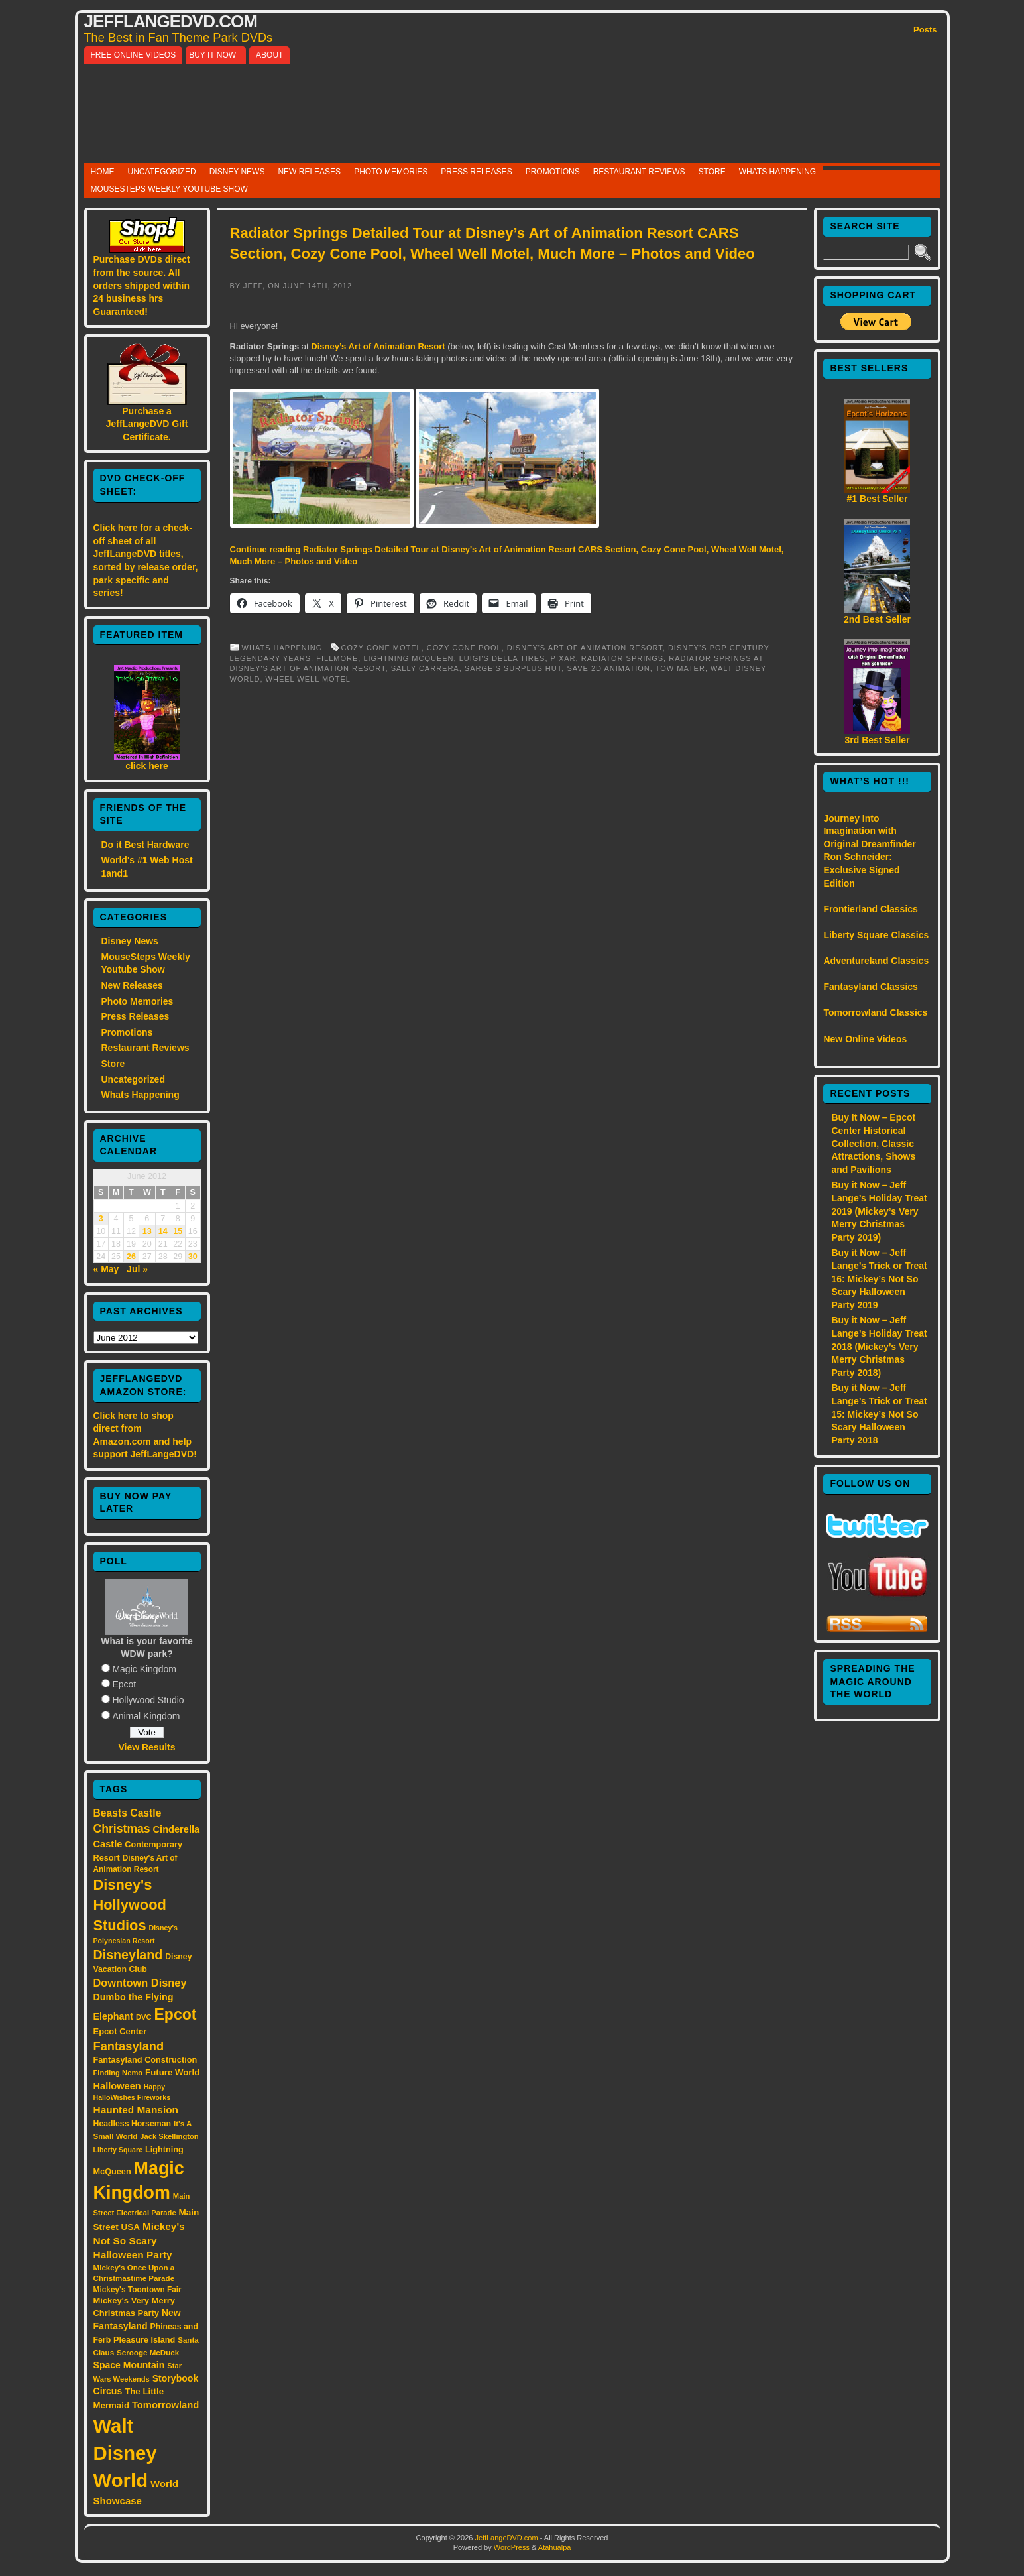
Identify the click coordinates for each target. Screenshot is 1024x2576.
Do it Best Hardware (145, 844)
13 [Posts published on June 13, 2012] (147, 1231)
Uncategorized (162, 171)
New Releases (309, 171)
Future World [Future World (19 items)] (172, 2072)
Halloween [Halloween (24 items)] (117, 2086)
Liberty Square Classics (876, 935)
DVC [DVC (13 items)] (144, 2017)
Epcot (124, 1684)
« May (106, 1269)
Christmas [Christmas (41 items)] (121, 1828)
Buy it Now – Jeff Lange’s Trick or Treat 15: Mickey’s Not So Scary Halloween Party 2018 (879, 1413)
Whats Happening (777, 171)
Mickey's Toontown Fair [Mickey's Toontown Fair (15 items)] (137, 2289)
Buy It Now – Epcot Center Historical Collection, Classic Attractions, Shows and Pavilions (873, 1143)
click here (146, 766)
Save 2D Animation (608, 668)
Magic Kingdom (144, 1669)
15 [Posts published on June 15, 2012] (177, 1231)
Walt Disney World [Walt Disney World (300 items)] (125, 2453)
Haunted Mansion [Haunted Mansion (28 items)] (136, 2109)
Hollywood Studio (148, 1700)
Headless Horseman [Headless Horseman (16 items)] (132, 2123)
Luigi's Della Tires (502, 658)
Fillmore (337, 658)
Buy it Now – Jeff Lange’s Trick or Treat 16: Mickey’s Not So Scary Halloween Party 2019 (879, 1278)
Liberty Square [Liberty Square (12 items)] (118, 2150)
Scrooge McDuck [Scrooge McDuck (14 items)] (148, 2352)
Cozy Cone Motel (381, 648)
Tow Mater (680, 668)
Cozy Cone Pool (464, 648)
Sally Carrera (425, 668)
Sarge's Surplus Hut (513, 668)
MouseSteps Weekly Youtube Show (169, 189)
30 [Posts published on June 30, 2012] (193, 1256)
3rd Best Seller (876, 740)
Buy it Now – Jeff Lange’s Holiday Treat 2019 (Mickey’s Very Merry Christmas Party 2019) (879, 1211)
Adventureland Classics (876, 960)
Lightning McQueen (408, 658)
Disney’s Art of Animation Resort (378, 346)
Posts (925, 29)
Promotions (553, 171)
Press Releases (476, 171)
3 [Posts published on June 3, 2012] (101, 1218)
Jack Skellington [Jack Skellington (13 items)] (169, 2136)
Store (712, 171)
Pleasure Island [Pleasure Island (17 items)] (144, 2340)
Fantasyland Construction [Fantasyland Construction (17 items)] (145, 2060)
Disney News (237, 171)
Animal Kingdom (146, 1716)
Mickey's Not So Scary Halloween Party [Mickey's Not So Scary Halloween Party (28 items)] (139, 2241)
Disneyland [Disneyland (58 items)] (128, 1954)
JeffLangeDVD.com (170, 21)
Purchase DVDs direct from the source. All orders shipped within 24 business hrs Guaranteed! (141, 285)
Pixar (563, 658)
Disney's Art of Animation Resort (585, 648)
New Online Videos (865, 1039)
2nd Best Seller (877, 619)
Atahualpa (554, 2547)
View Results (146, 1747)
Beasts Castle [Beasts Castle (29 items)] (127, 1813)
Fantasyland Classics (870, 986)
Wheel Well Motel (308, 679)
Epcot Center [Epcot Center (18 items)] (120, 2031)
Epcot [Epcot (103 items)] (175, 2014)
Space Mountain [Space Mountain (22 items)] (129, 2365)
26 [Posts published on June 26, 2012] (131, 1256)
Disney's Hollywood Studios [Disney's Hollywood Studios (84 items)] (129, 1904)
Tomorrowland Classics (875, 1012)
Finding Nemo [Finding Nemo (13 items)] (118, 2073)
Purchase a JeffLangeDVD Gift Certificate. (147, 424)
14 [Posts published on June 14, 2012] (163, 1231)
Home (103, 171)
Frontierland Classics (870, 909)
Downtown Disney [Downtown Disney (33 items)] (140, 1983)
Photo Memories (390, 171)
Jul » (137, 1269)
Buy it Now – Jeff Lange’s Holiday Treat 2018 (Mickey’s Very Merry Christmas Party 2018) (879, 1346)
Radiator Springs (622, 658)
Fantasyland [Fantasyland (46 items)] (128, 2046)
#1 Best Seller (877, 498)
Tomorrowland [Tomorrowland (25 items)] (165, 2405)
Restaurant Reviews (639, 171)
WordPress (512, 2547)
